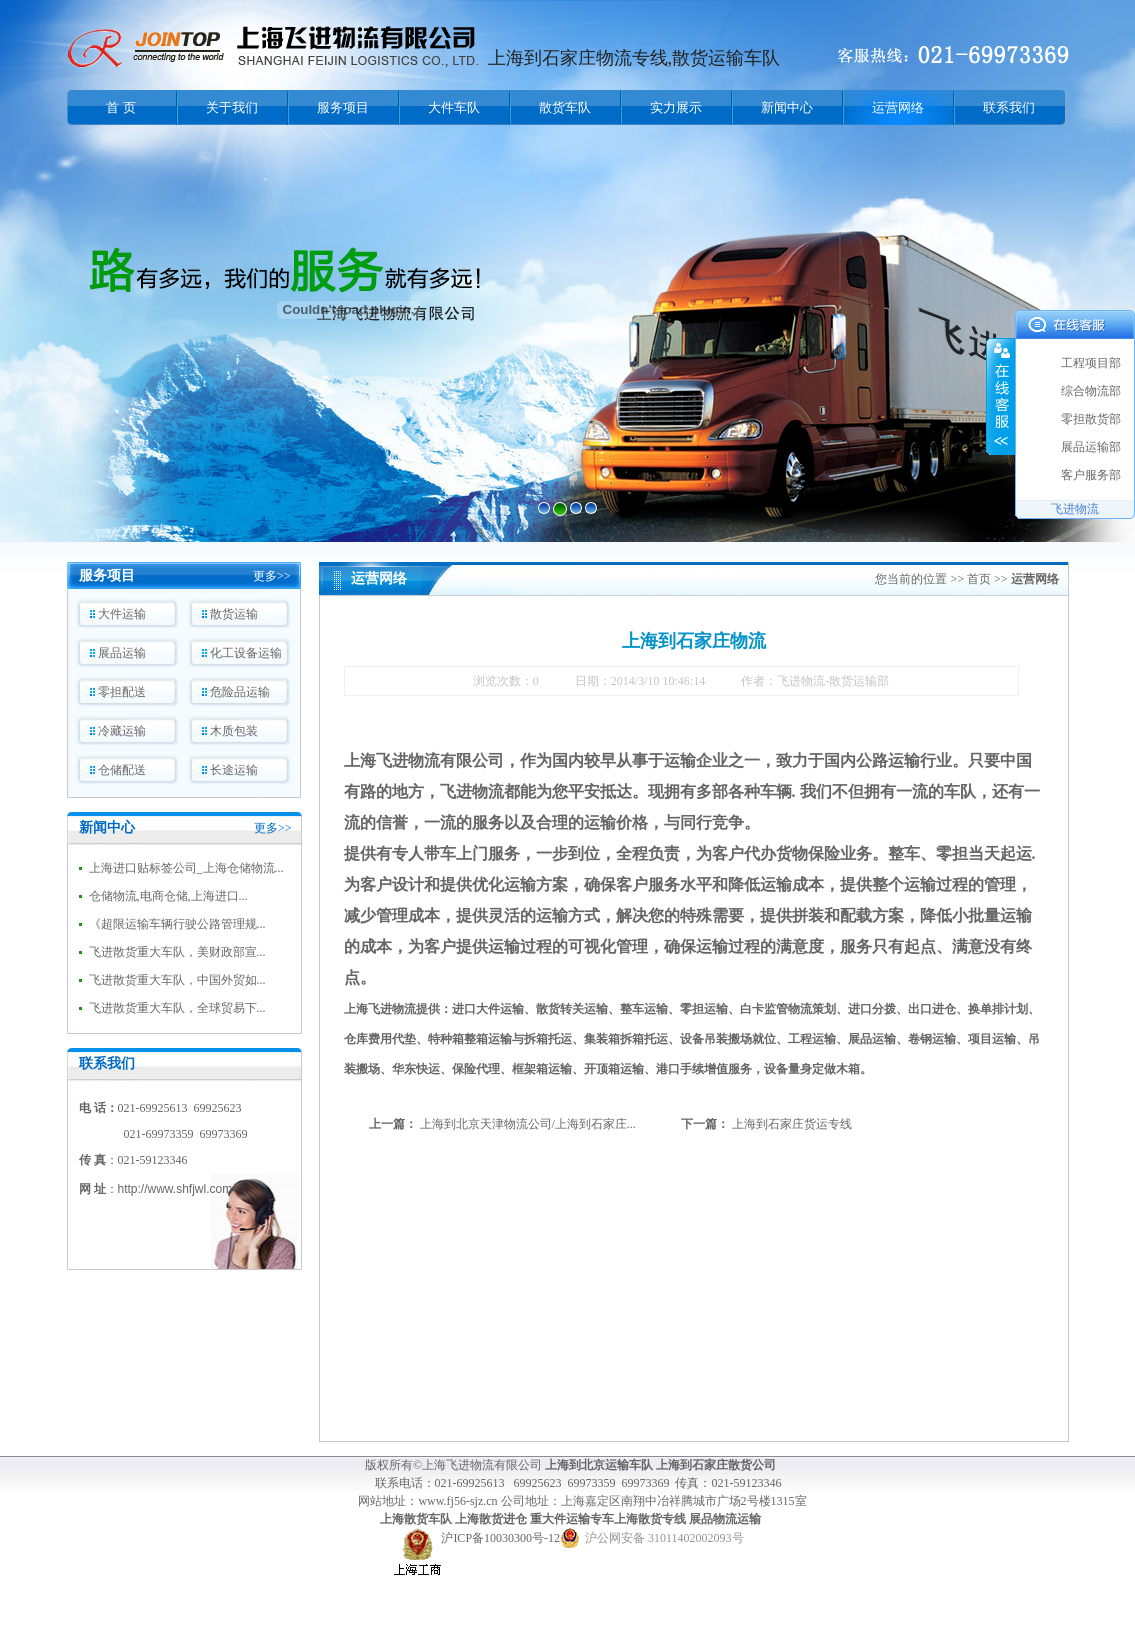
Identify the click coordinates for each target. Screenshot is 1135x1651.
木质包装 (234, 731)
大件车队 (454, 107)
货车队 (434, 1519)
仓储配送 (122, 770)
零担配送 (122, 692)
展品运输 (122, 653)
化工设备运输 (246, 653)
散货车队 (565, 107)
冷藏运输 (122, 731)
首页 (979, 579)
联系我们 (1009, 107)
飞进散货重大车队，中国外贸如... (177, 980)
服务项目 (343, 107)
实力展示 (676, 107)
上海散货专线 (650, 1519)
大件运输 (122, 614)
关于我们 (232, 107)
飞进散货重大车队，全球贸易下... (177, 1008)
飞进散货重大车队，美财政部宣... (177, 952)
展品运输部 (1091, 447)
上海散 (398, 1519)
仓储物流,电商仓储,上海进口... (168, 896)
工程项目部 (1091, 363)
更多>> (272, 576)
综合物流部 (1091, 391)
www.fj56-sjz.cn (459, 1501)
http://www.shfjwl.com (175, 1189)
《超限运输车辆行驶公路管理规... (177, 924)
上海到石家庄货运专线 (792, 1124)
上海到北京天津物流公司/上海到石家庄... (528, 1124)
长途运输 (234, 770)
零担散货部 (1091, 419)
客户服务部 (1091, 475)
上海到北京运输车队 (599, 1465)
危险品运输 (240, 692)
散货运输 (234, 614)
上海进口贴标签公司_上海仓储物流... (186, 868)
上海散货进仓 (491, 1519)
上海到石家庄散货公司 (716, 1465)
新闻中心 (787, 107)
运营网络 (898, 107)
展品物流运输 (725, 1519)
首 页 (120, 107)
